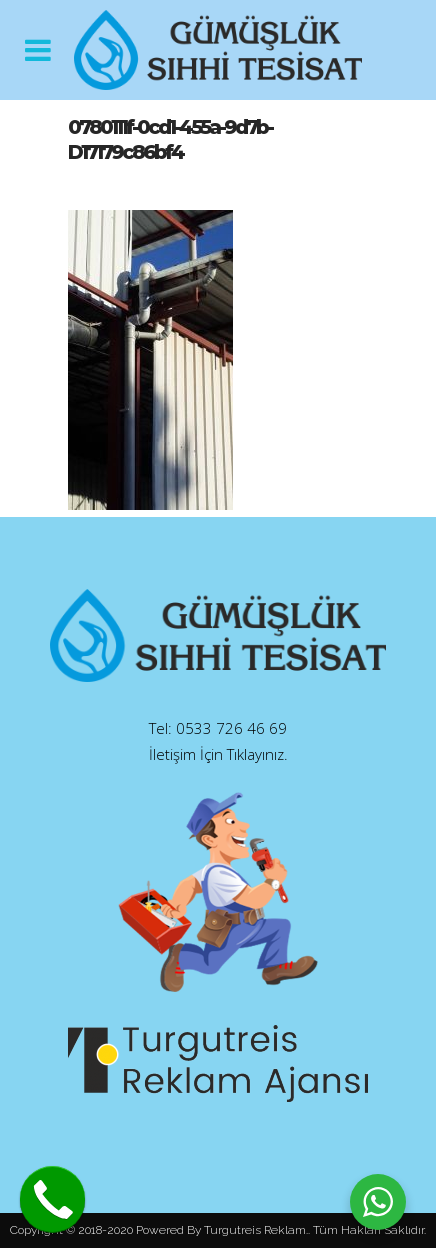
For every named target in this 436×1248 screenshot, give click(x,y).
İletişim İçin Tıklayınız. (218, 754)
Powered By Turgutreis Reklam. (222, 1230)
